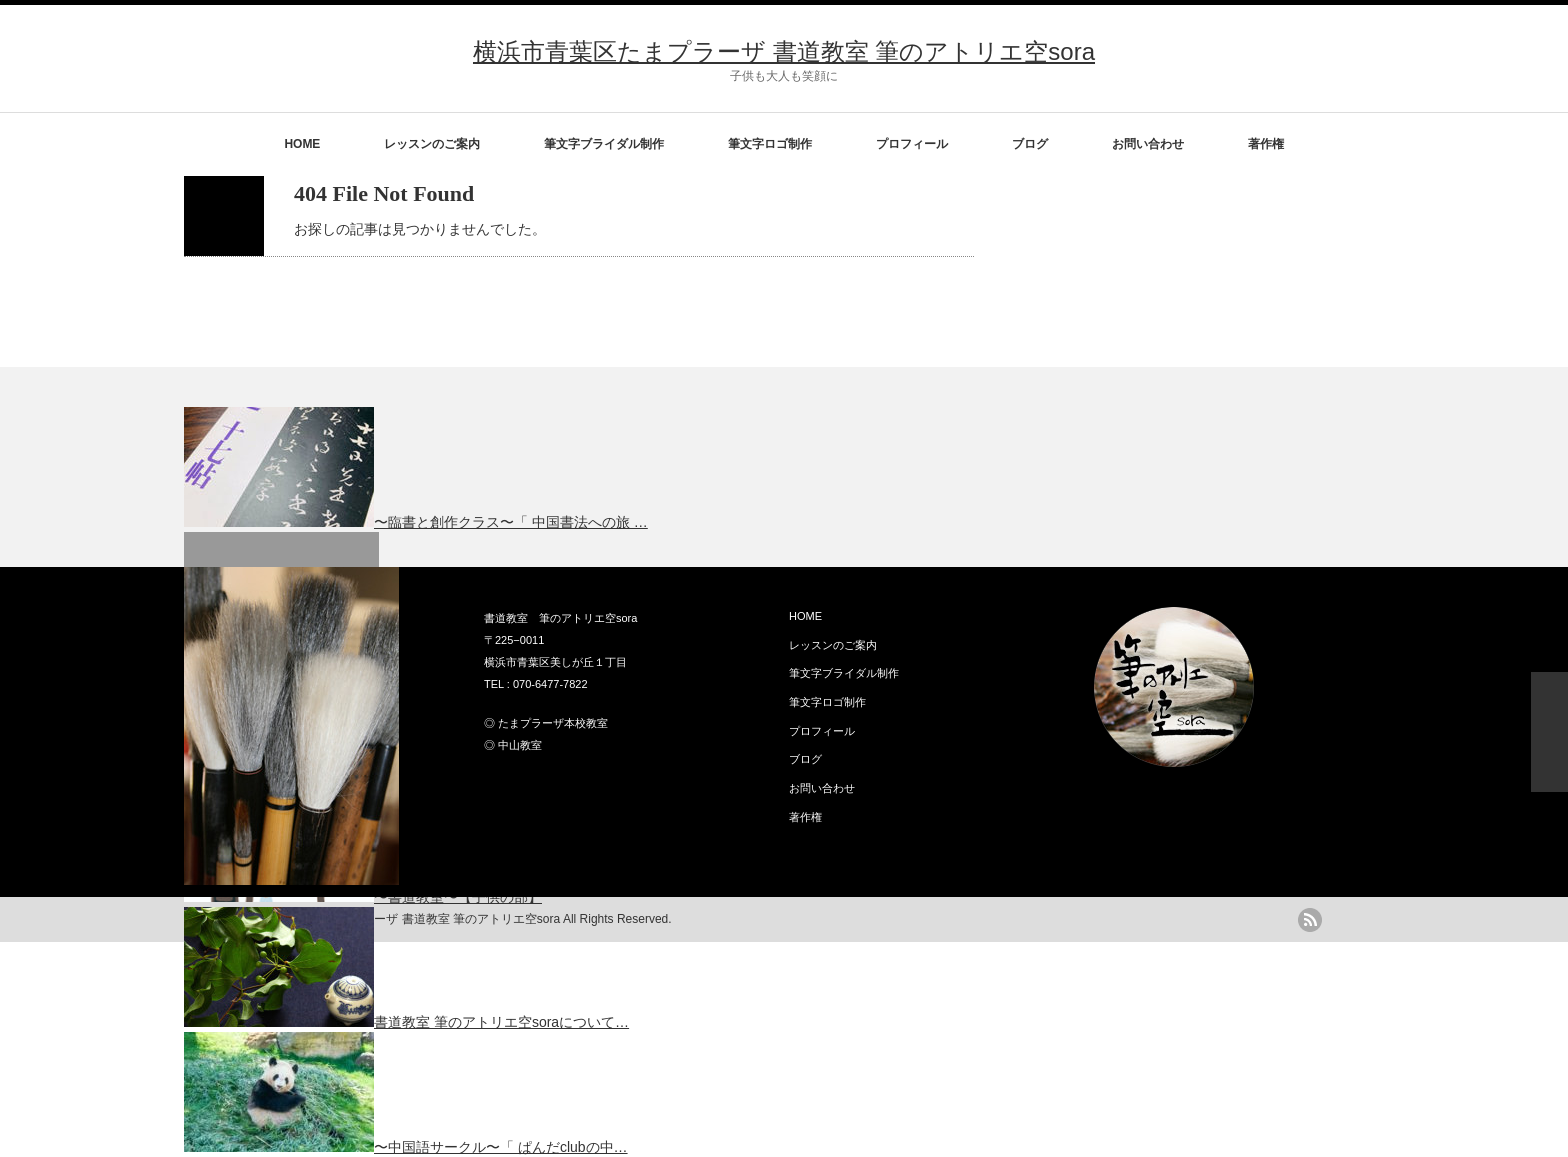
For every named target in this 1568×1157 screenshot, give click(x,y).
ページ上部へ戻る (1549, 732)
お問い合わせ (1148, 144)
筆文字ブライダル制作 (604, 144)
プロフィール (912, 144)
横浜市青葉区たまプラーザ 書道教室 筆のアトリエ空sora (784, 51)
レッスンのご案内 (432, 144)
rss (1310, 920)
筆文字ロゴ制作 (770, 144)
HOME (302, 144)
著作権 (1266, 144)
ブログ (1030, 144)
